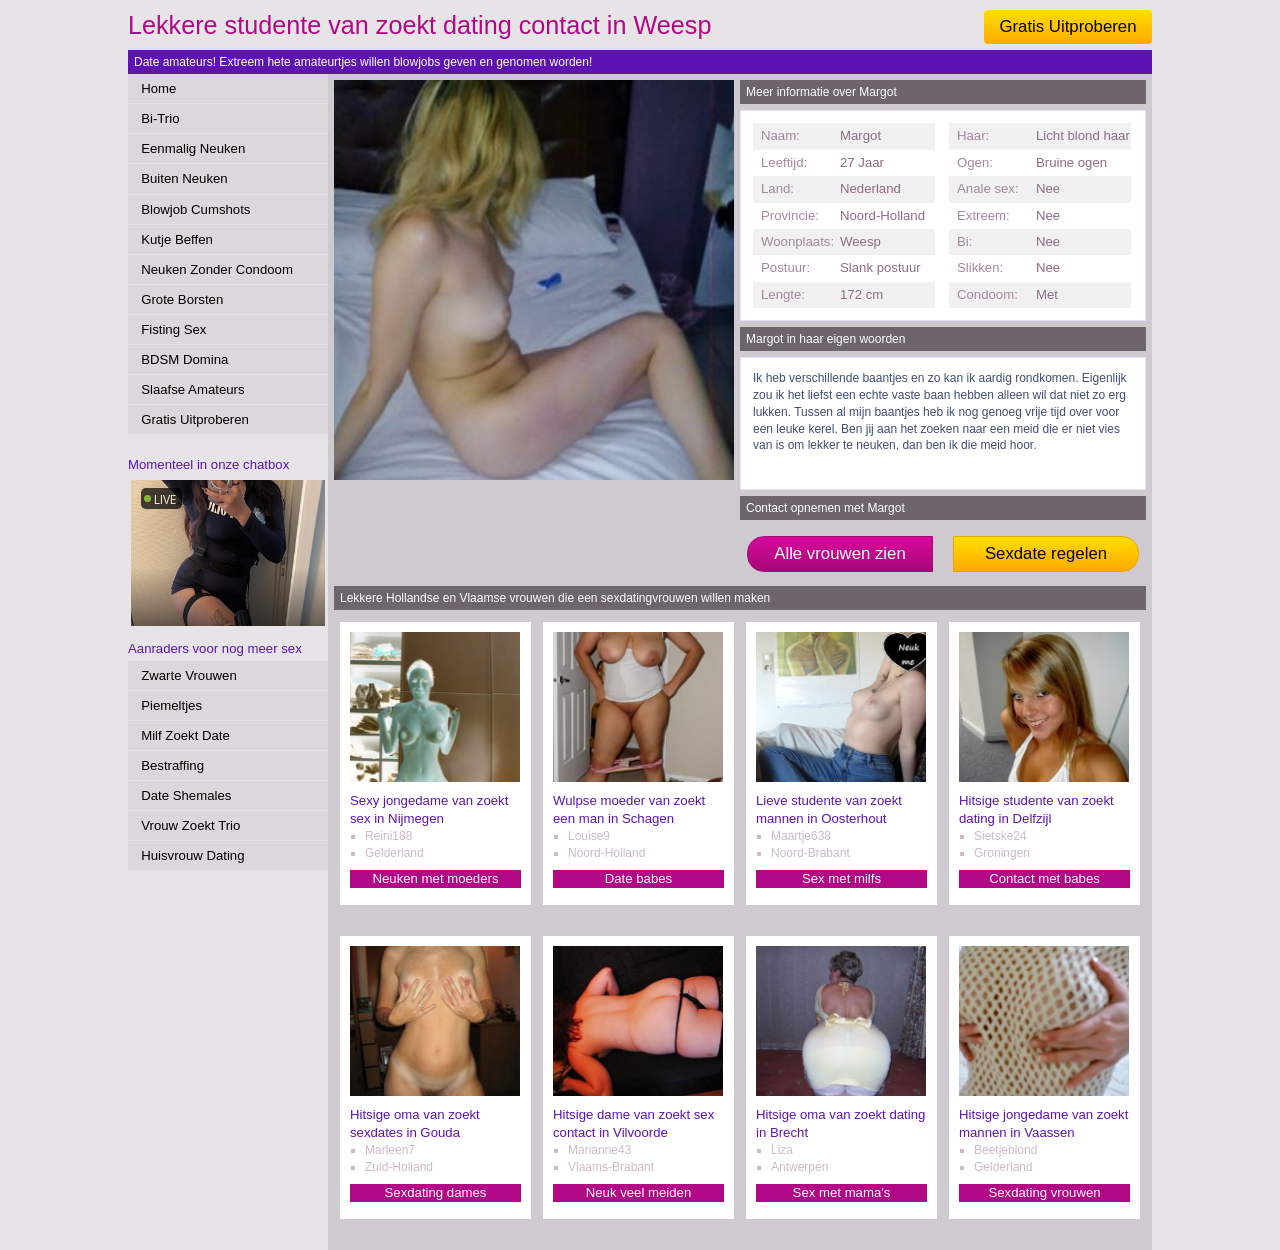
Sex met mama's (842, 1192)
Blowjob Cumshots (195, 209)
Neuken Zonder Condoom (217, 269)
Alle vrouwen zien (840, 553)
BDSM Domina (184, 359)
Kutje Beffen (177, 239)
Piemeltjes (171, 705)
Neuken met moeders (435, 878)
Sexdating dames (436, 1192)
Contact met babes (1044, 878)
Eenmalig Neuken (193, 148)
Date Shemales (186, 795)
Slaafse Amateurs (192, 389)
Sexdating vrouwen (1044, 1192)
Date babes (638, 878)
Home (158, 88)
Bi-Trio (160, 118)
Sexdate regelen (1046, 553)
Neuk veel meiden (639, 1192)
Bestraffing (172, 765)
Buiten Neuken (184, 178)
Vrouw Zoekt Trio (190, 825)
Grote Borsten (182, 299)
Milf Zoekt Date (185, 735)
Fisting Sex (173, 329)
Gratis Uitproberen (1067, 26)
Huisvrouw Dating (192, 855)
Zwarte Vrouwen (189, 675)
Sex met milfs (841, 878)
